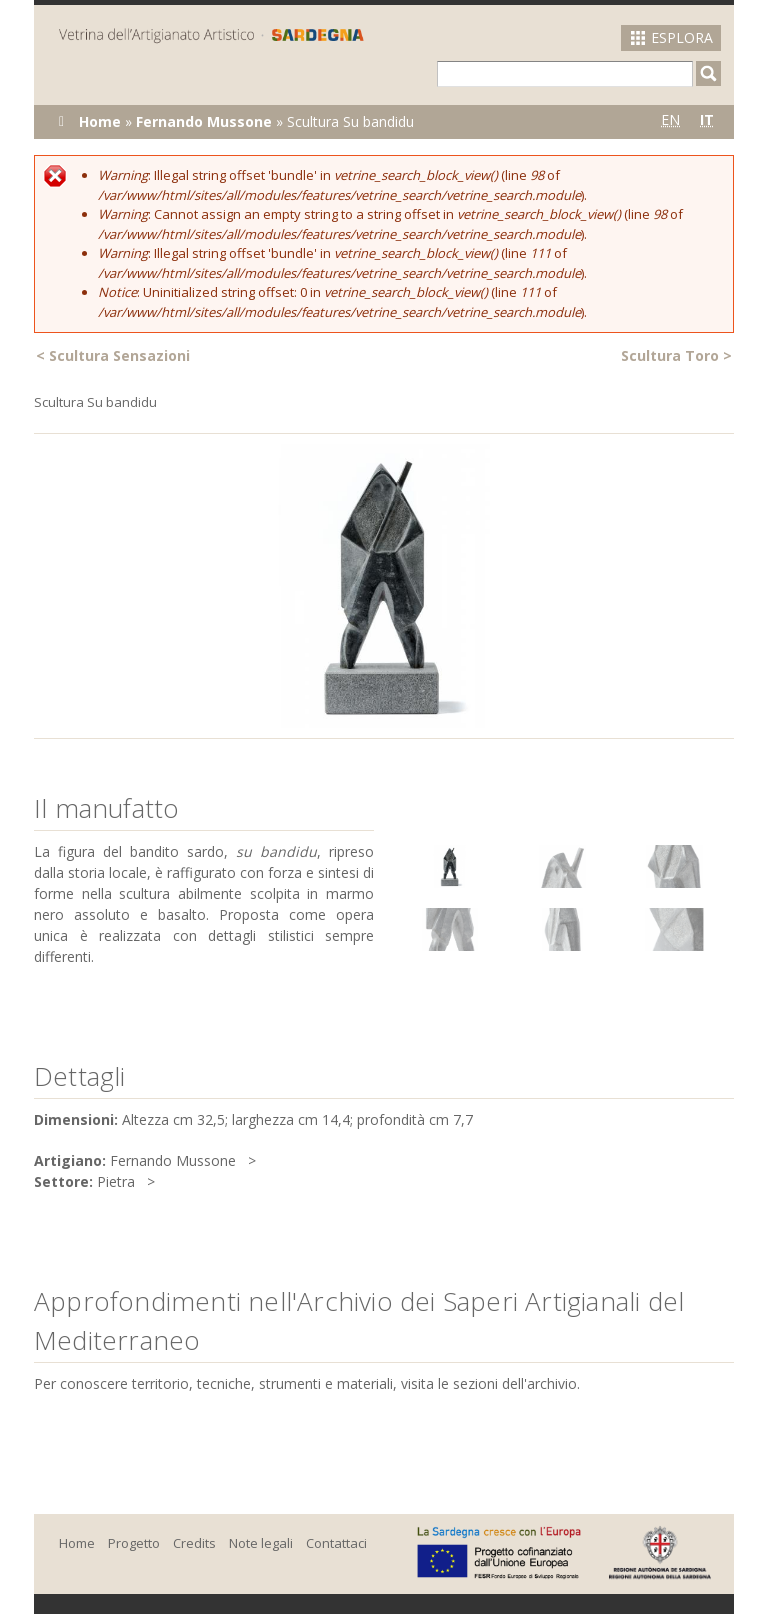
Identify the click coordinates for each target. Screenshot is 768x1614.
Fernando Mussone (204, 121)
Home (100, 121)
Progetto (134, 1543)
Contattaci (336, 1543)
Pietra (116, 1181)
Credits (194, 1543)
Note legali (261, 1543)
